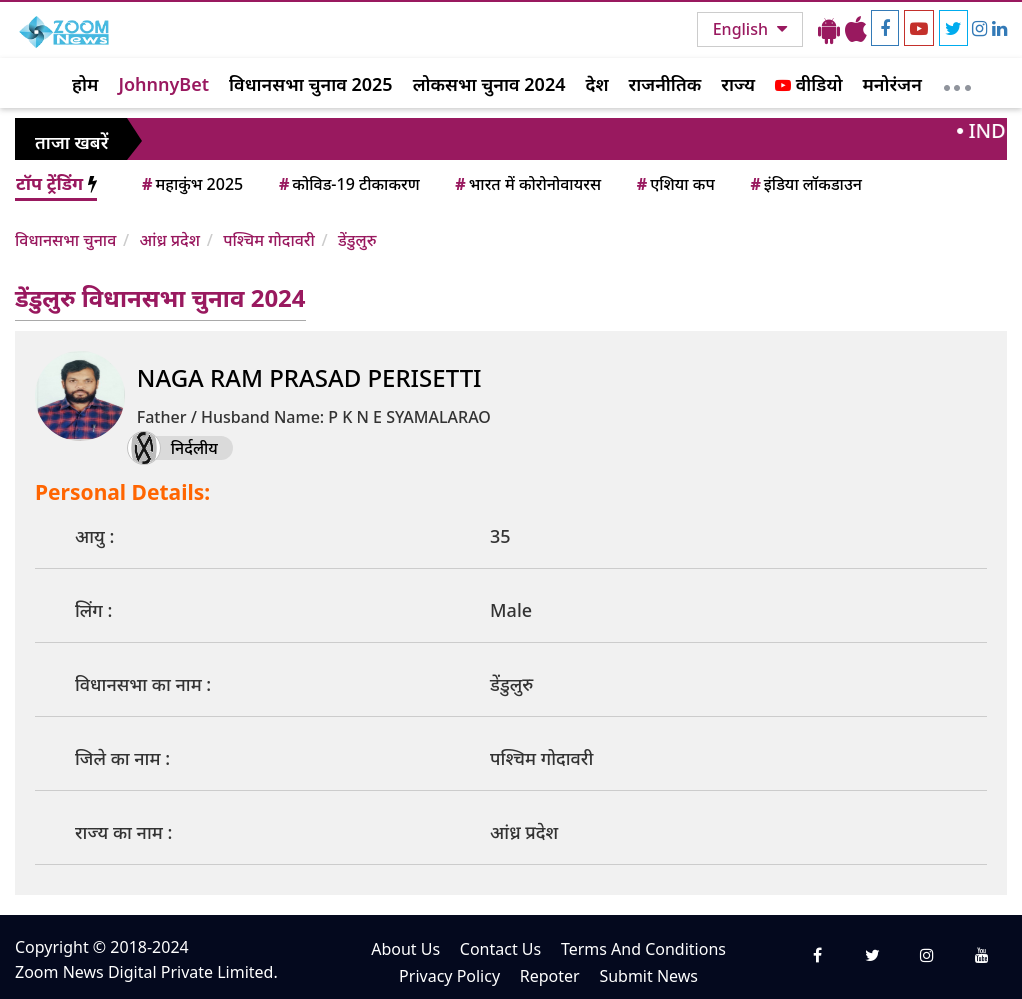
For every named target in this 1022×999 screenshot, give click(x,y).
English (742, 29)
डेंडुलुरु (357, 240)
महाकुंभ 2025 (191, 184)
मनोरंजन (892, 84)
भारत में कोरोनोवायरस (526, 184)
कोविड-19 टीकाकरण (348, 184)
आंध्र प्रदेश (169, 240)
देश (596, 84)
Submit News (648, 976)
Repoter (550, 976)
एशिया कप (674, 184)
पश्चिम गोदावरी (269, 240)
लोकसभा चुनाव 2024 (489, 84)
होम (85, 84)
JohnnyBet (163, 84)
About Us (405, 949)
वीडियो (808, 84)
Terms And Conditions (643, 949)
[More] (957, 83)
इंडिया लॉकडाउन (804, 184)
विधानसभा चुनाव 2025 (311, 84)
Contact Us (500, 949)
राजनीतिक (665, 84)
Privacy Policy (449, 976)
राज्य (738, 84)
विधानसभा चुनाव (65, 240)
